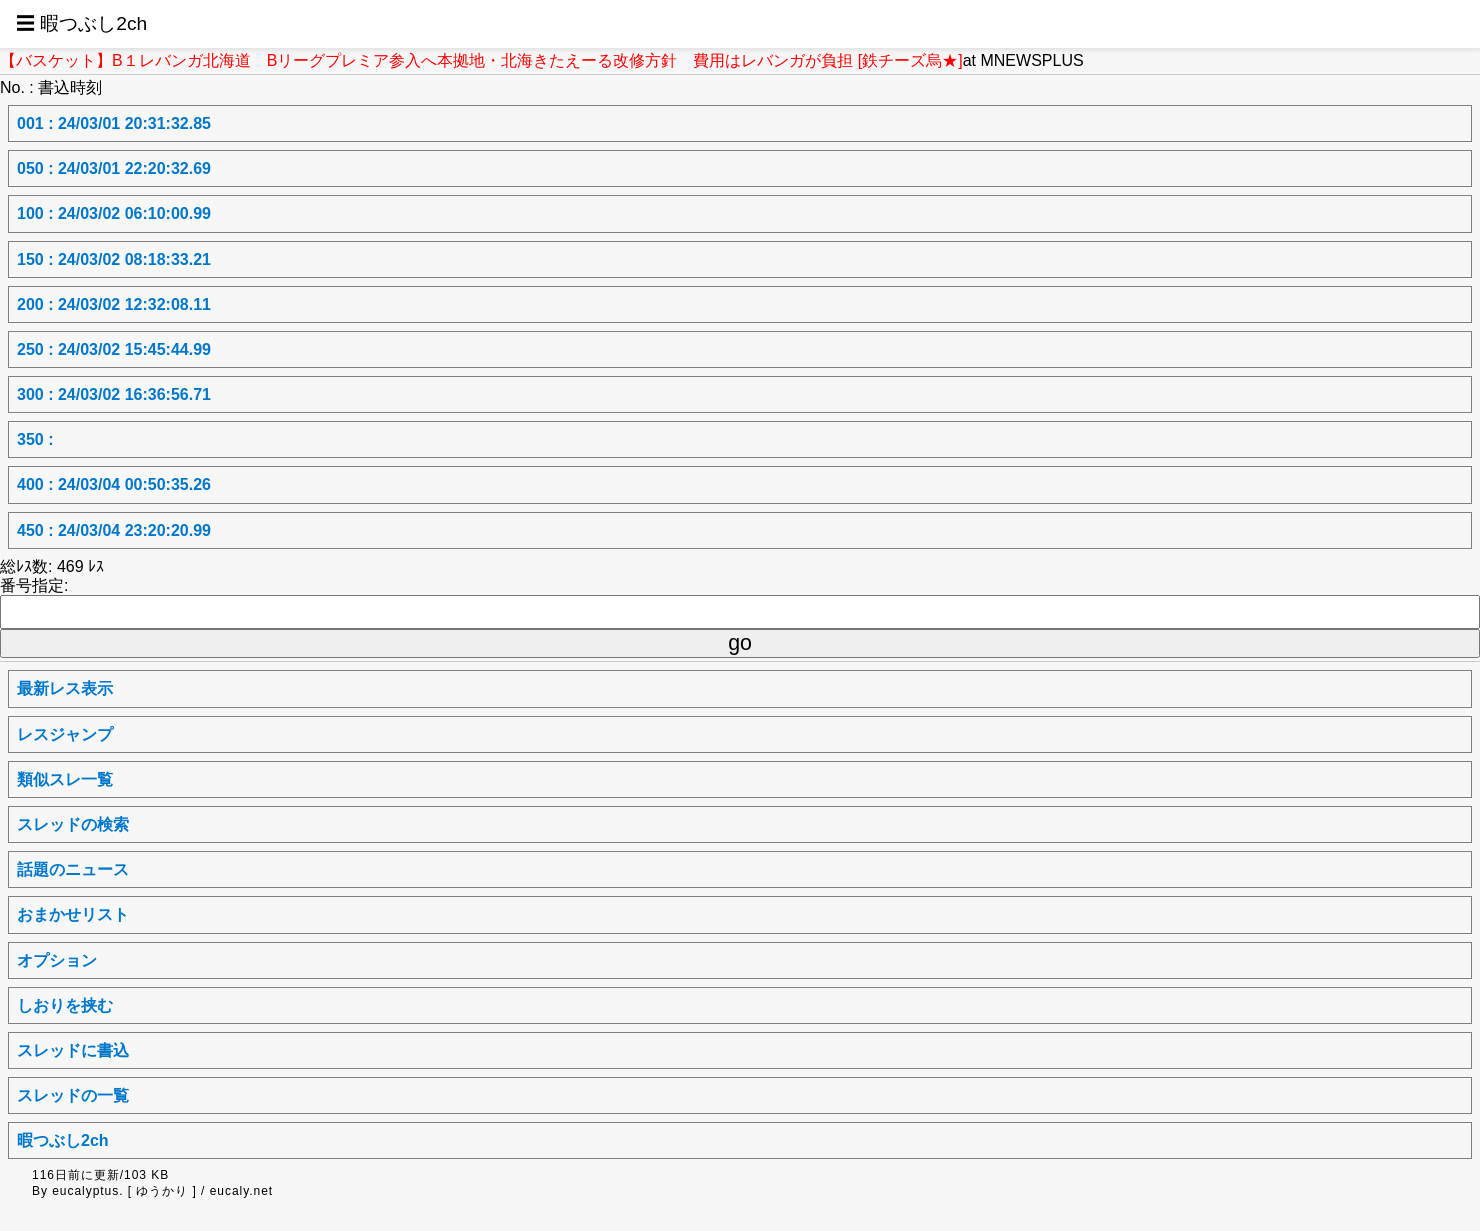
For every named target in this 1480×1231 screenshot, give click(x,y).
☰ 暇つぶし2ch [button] (81, 23)
